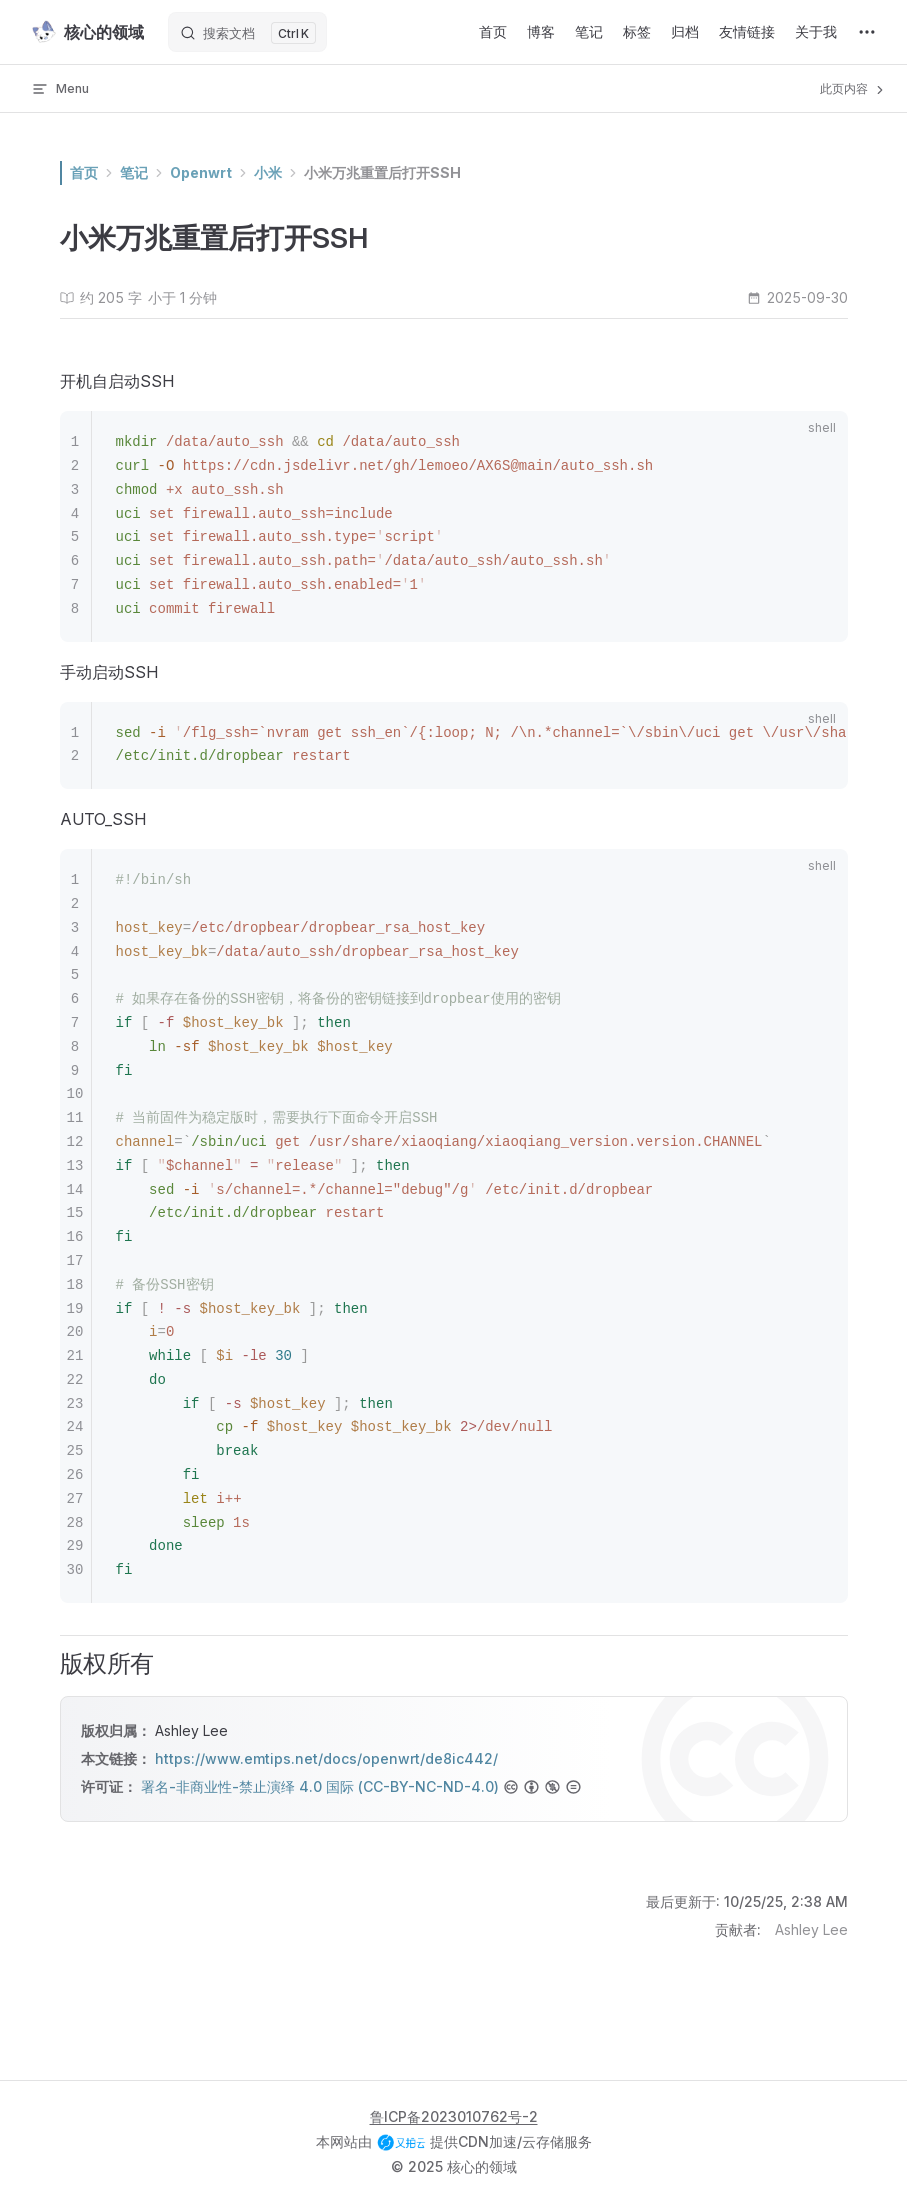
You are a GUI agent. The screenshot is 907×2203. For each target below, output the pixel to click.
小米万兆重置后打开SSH (382, 172)
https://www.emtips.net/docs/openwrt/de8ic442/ (326, 1758)
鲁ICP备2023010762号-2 (454, 2116)
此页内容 (853, 89)
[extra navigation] (867, 32)
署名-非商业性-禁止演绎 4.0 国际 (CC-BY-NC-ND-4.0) (320, 1786)
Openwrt (201, 172)
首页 (84, 172)
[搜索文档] (247, 32)
